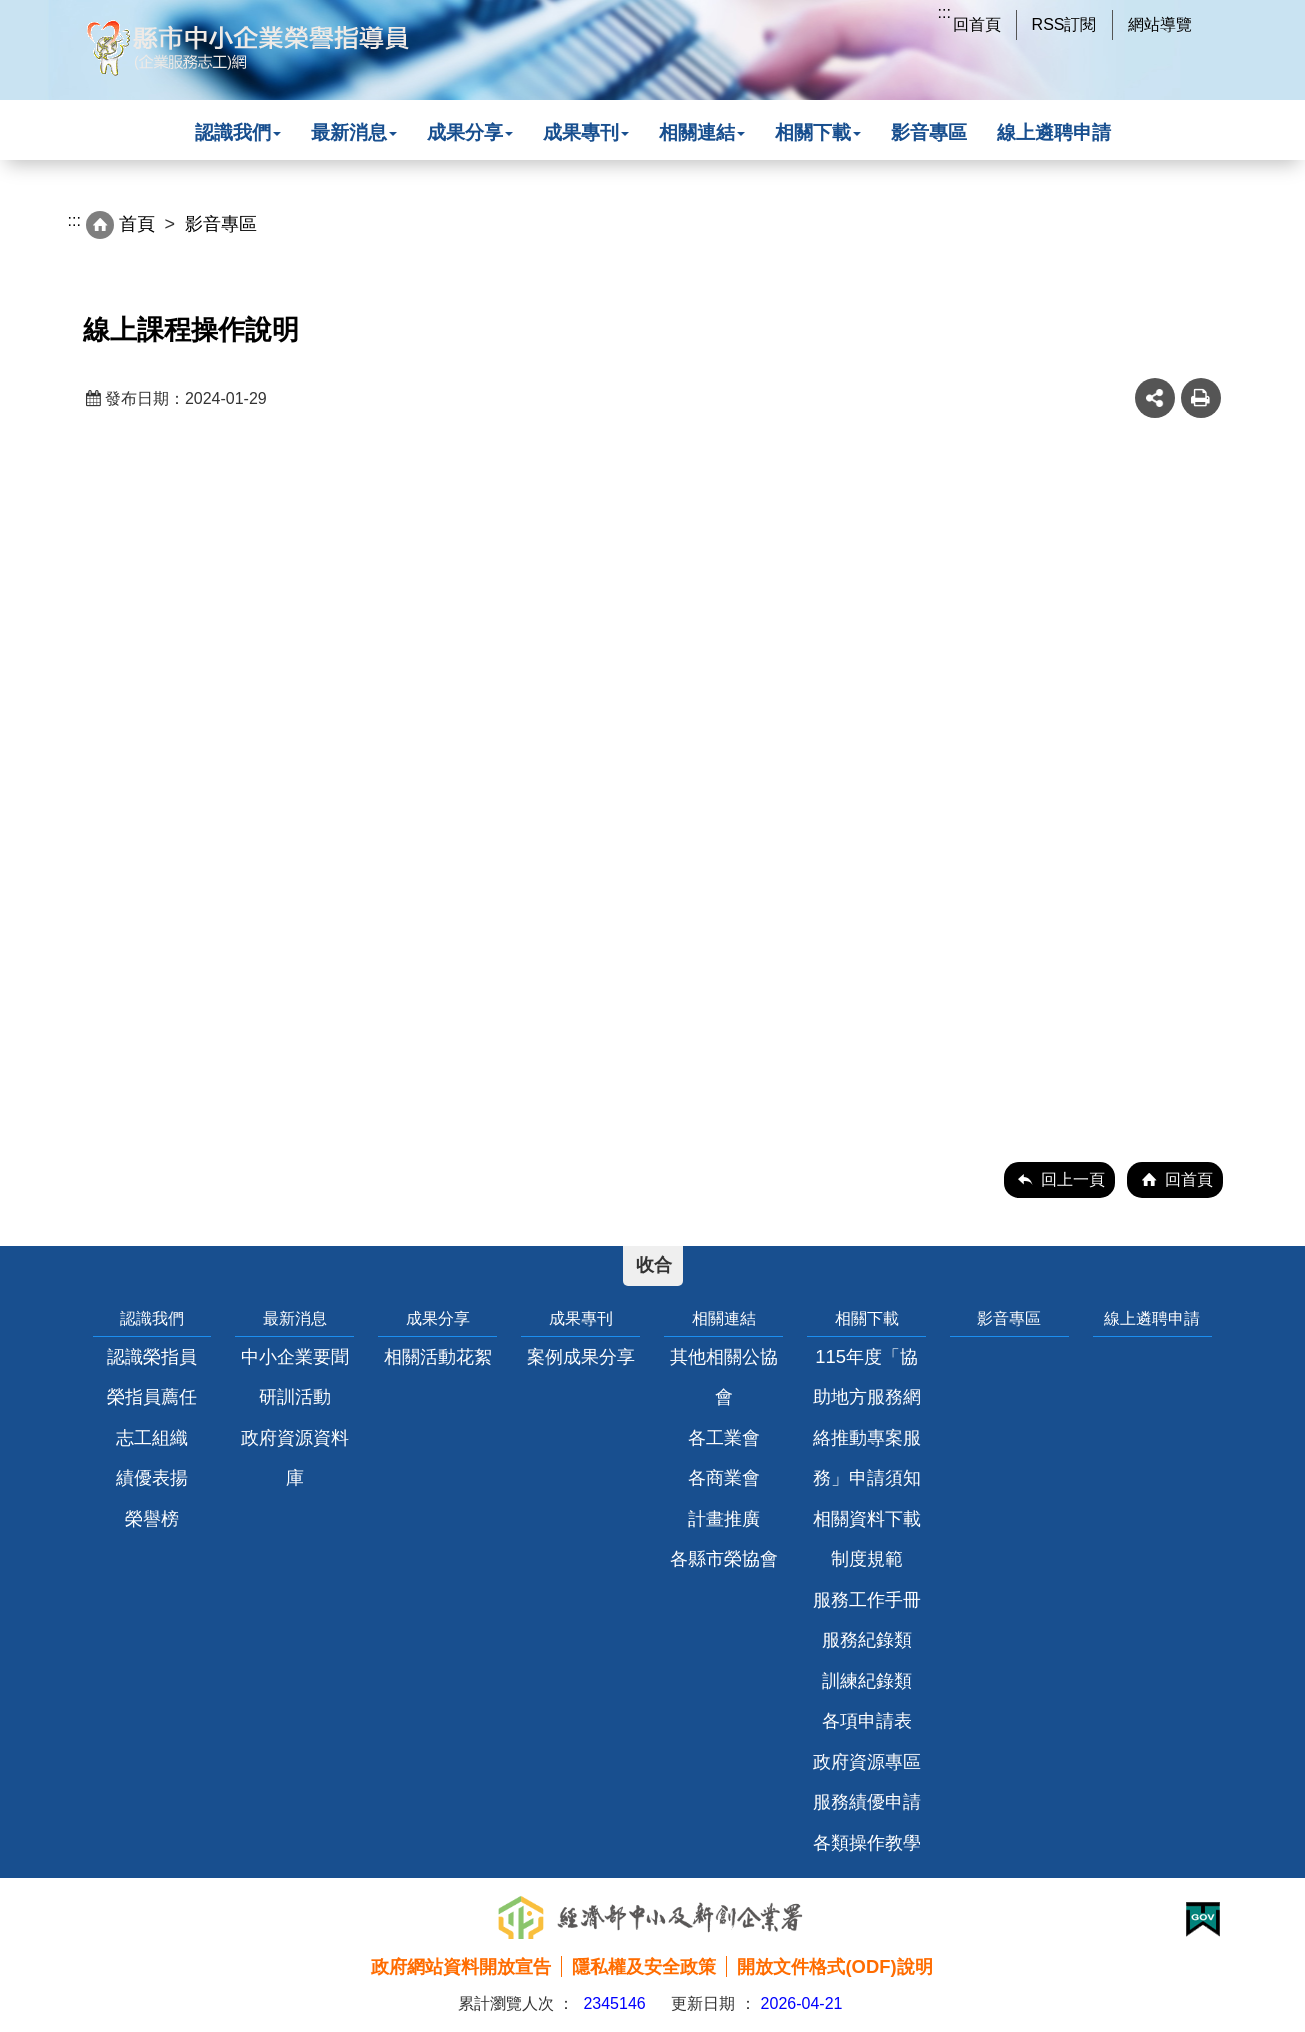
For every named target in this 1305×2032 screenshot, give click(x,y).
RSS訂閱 (1064, 24)
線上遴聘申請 (1054, 132)
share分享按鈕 (1155, 398)
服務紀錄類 (867, 1639)
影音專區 (929, 132)
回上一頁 (1073, 1179)
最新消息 (354, 132)
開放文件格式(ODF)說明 (834, 1966)
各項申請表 (867, 1720)
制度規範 (867, 1558)
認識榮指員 (152, 1356)
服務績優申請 (867, 1801)
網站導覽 (1160, 24)
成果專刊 (586, 132)
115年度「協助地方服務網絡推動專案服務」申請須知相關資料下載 (867, 1437)
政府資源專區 (867, 1761)
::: (944, 12)
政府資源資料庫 (295, 1457)
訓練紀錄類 (867, 1680)
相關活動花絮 (438, 1356)
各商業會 (724, 1477)
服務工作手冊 (867, 1599)
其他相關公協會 (724, 1376)
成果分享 (470, 132)
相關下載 (818, 132)
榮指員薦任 (152, 1396)
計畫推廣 (724, 1518)
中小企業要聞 (295, 1356)
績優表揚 (152, 1477)
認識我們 (238, 132)
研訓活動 (295, 1396)
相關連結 (702, 132)
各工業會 (724, 1437)
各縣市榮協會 (724, 1558)
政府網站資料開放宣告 (461, 1966)
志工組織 (152, 1437)
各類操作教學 (867, 1842)
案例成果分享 (581, 1356)
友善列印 (1201, 398)
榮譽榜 (152, 1518)
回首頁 (977, 24)
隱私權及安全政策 (644, 1966)
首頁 (137, 224)
